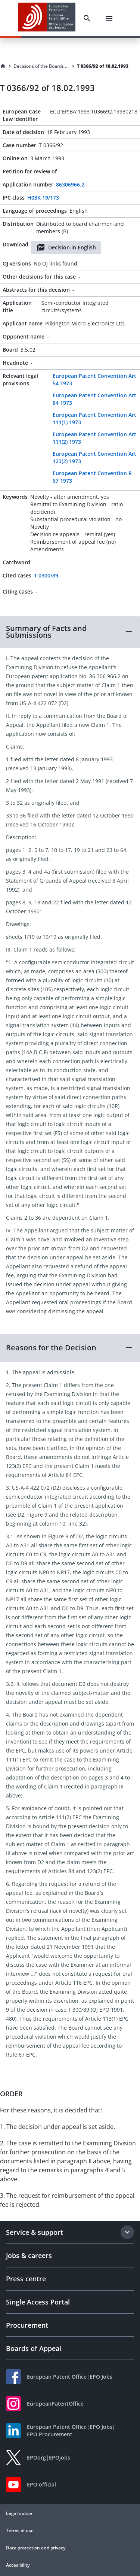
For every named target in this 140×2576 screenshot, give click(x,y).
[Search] (87, 18)
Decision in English (66, 247)
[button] (70, 631)
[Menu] (109, 18)
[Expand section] (127, 2232)
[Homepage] (3, 66)
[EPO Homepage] (46, 18)
